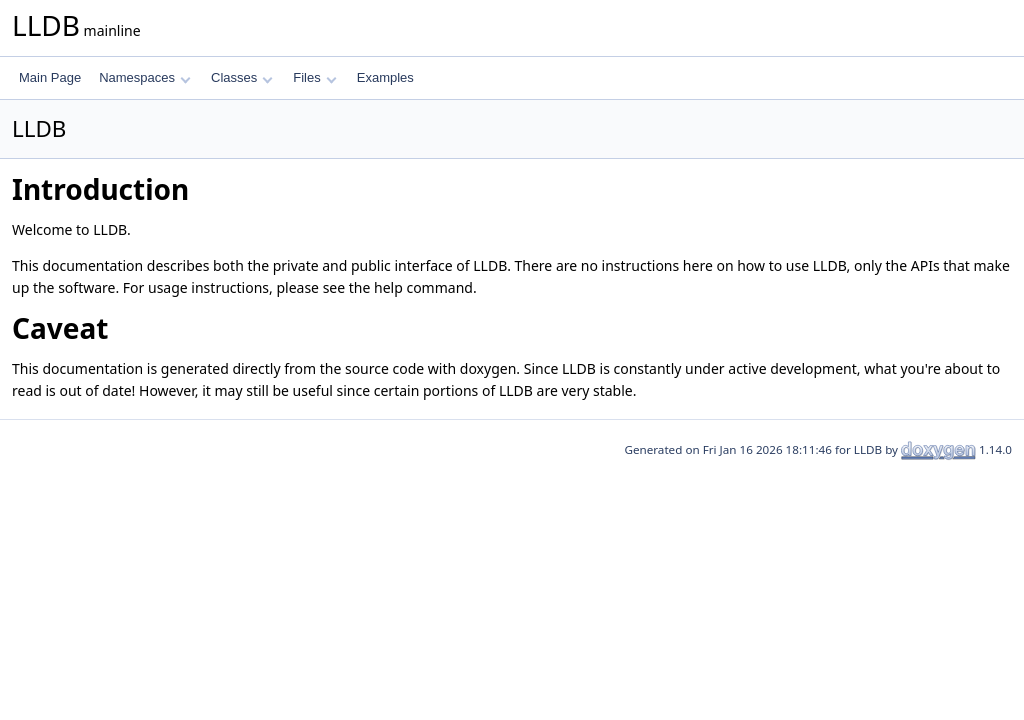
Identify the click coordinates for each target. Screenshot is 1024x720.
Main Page (50, 77)
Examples (385, 77)
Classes (242, 77)
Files (314, 77)
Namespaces (144, 77)
